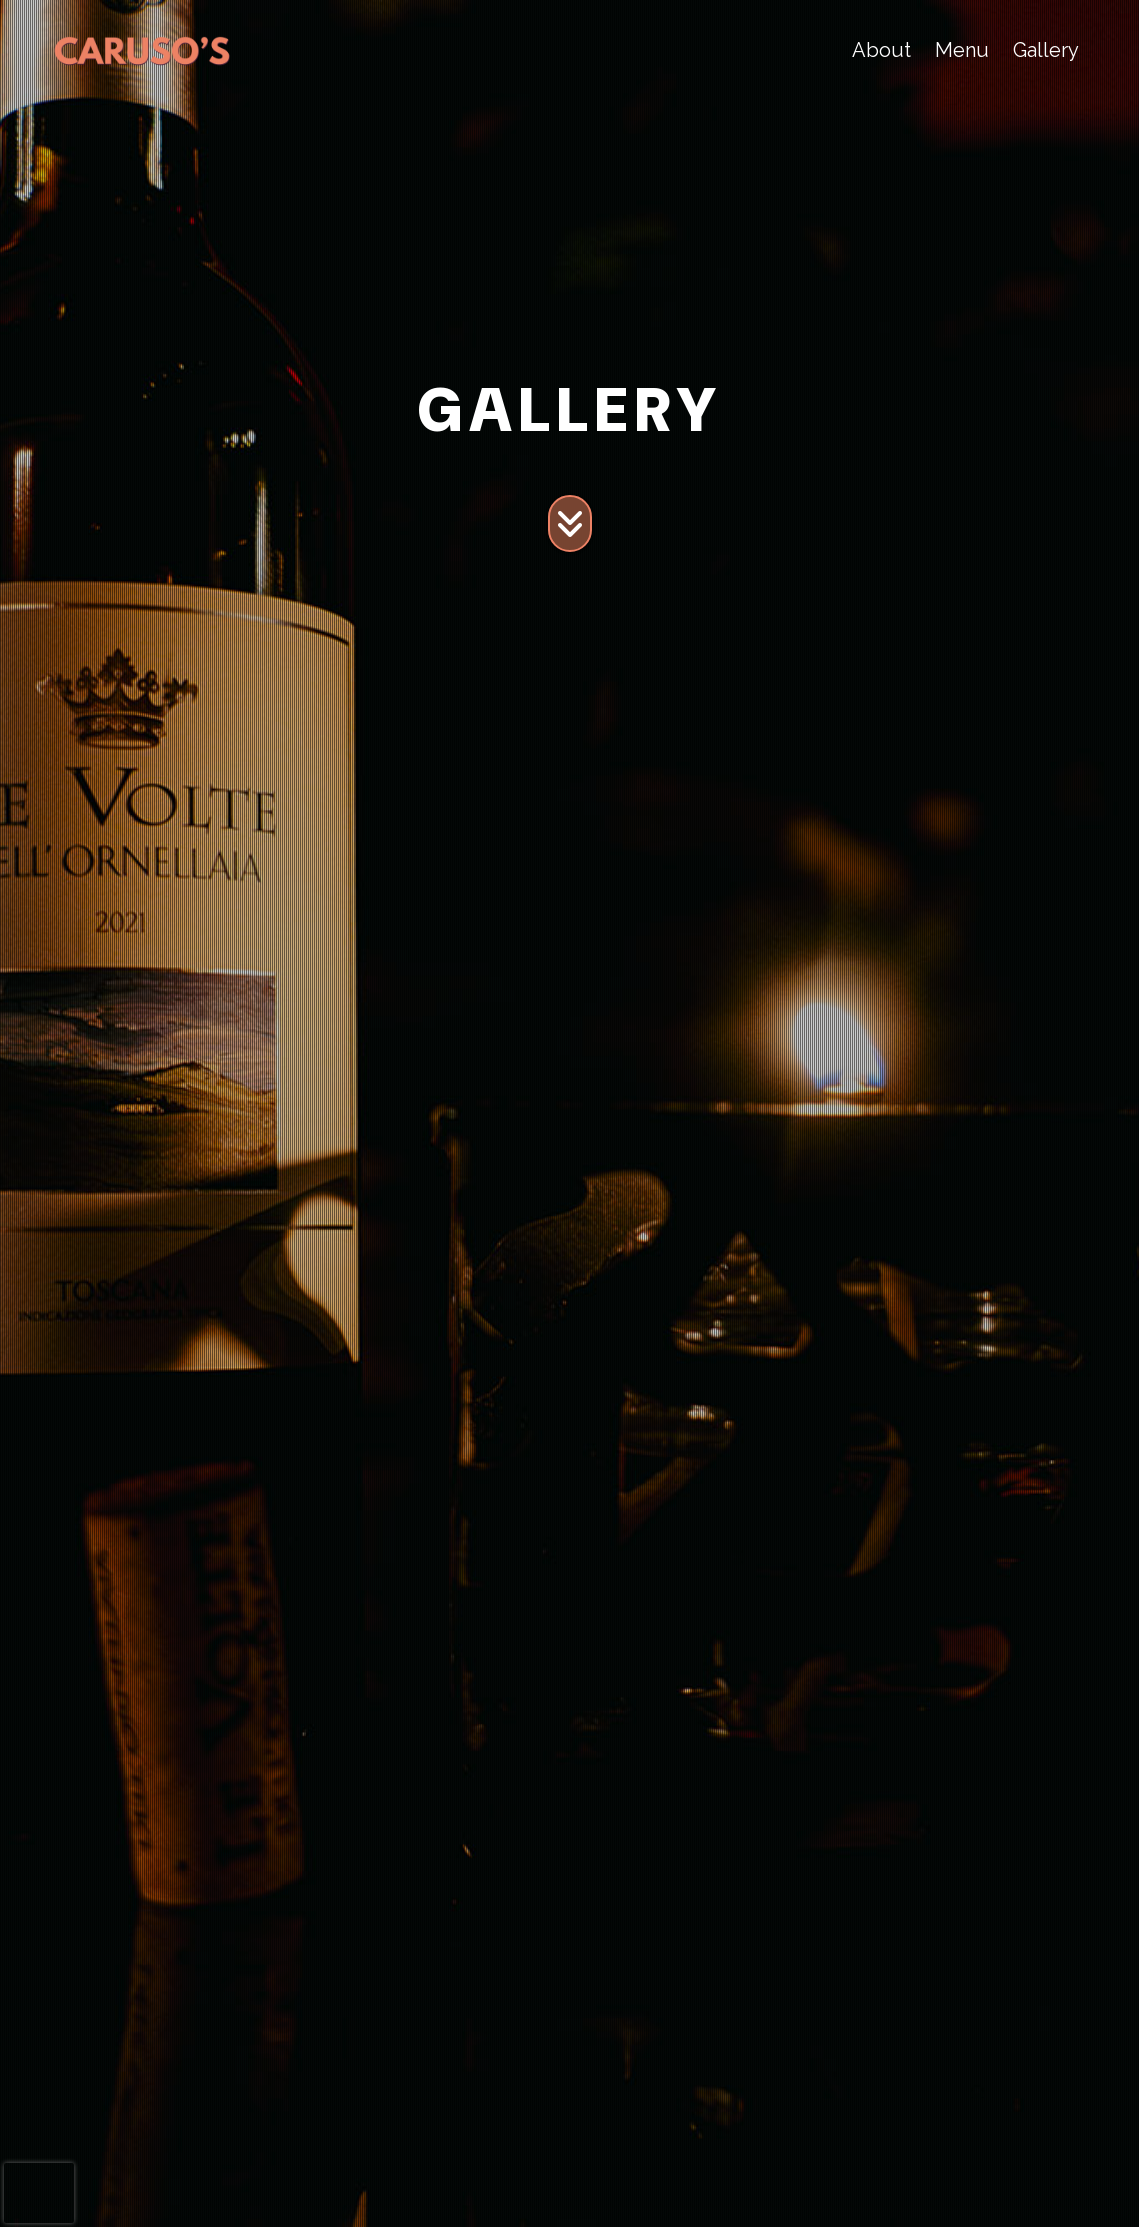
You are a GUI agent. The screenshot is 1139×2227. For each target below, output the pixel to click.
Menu (962, 50)
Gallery (1046, 50)
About (881, 50)
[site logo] (142, 50)
